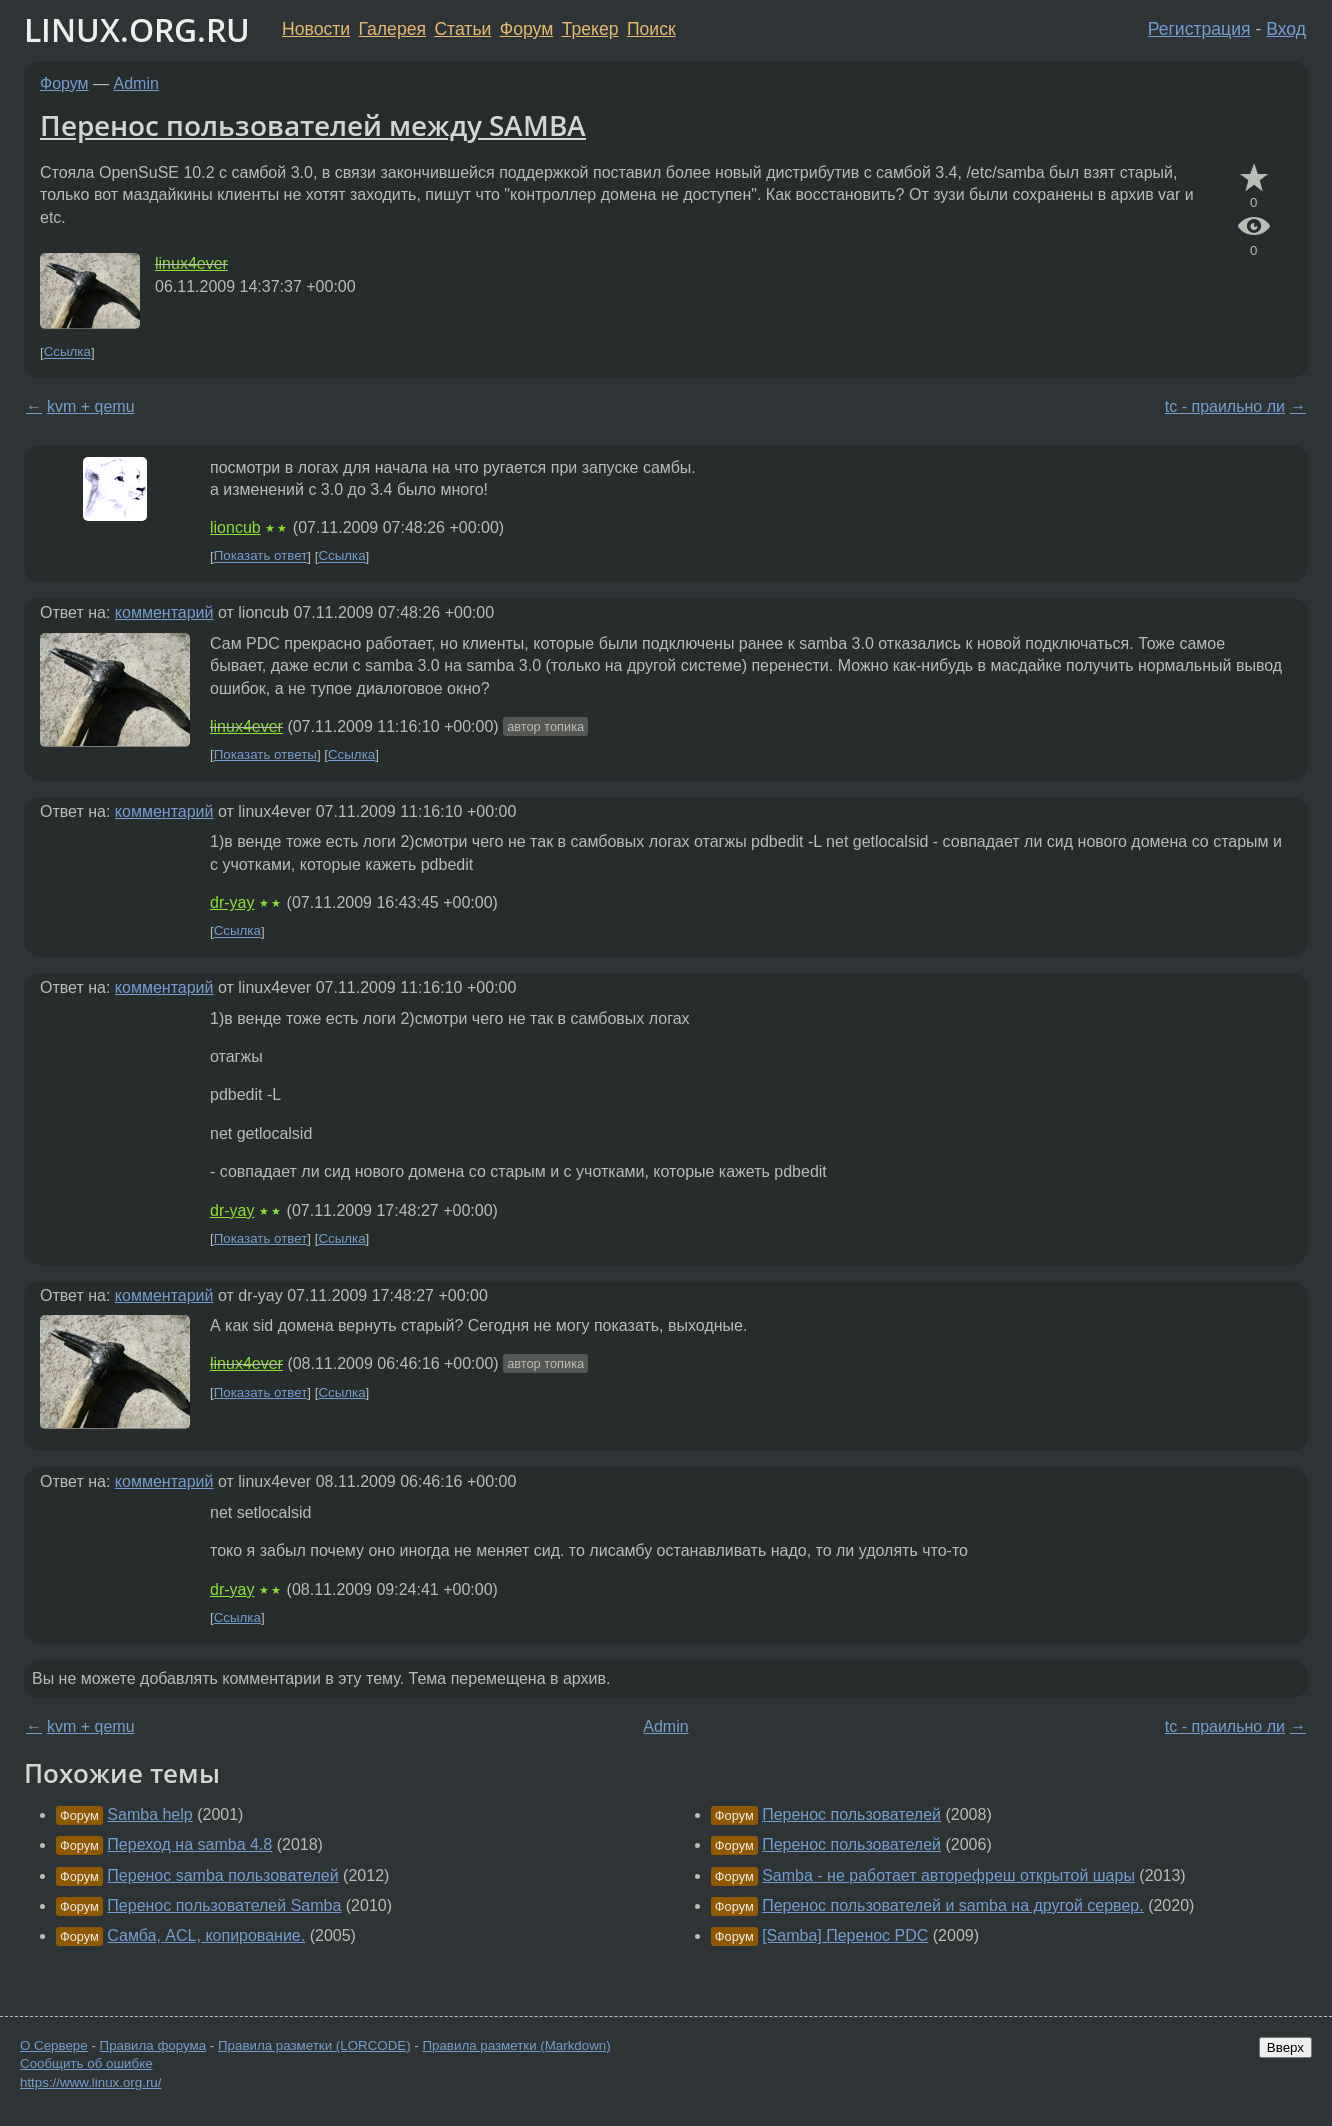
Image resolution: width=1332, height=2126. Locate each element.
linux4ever (191, 263)
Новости (316, 29)
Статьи (462, 29)
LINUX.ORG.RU (137, 29)
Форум (526, 29)
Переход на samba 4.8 (189, 1844)
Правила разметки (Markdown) (516, 2045)
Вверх (1285, 2047)
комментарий (164, 612)
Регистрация (1199, 29)
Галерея (392, 29)
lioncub (235, 527)
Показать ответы (265, 754)
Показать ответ (261, 556)
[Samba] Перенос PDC (845, 1935)
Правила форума (153, 2045)
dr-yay (232, 902)
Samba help (149, 1814)
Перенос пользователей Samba (224, 1905)
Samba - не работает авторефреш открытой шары (948, 1875)
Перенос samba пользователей (222, 1875)
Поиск (651, 29)
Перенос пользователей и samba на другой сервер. (953, 1905)
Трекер (590, 29)
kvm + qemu (91, 406)
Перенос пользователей (851, 1814)
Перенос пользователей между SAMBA (313, 125)
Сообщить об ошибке (86, 2063)
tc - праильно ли (1225, 406)
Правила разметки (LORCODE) (314, 2045)
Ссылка (67, 352)
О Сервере (54, 2045)
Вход (1286, 29)
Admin (136, 83)
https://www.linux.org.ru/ (90, 2082)
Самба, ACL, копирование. (206, 1935)
